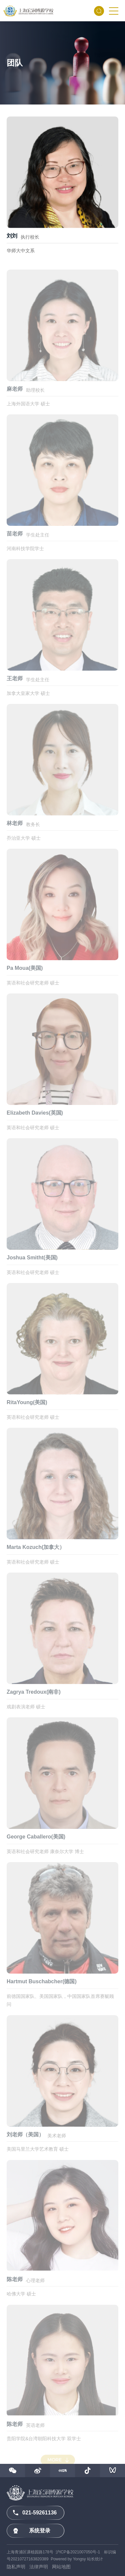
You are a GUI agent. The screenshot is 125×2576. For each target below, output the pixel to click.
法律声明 (38, 2566)
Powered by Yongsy (68, 2559)
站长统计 (95, 2559)
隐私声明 (16, 2566)
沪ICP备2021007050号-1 (78, 2552)
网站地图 (61, 2566)
